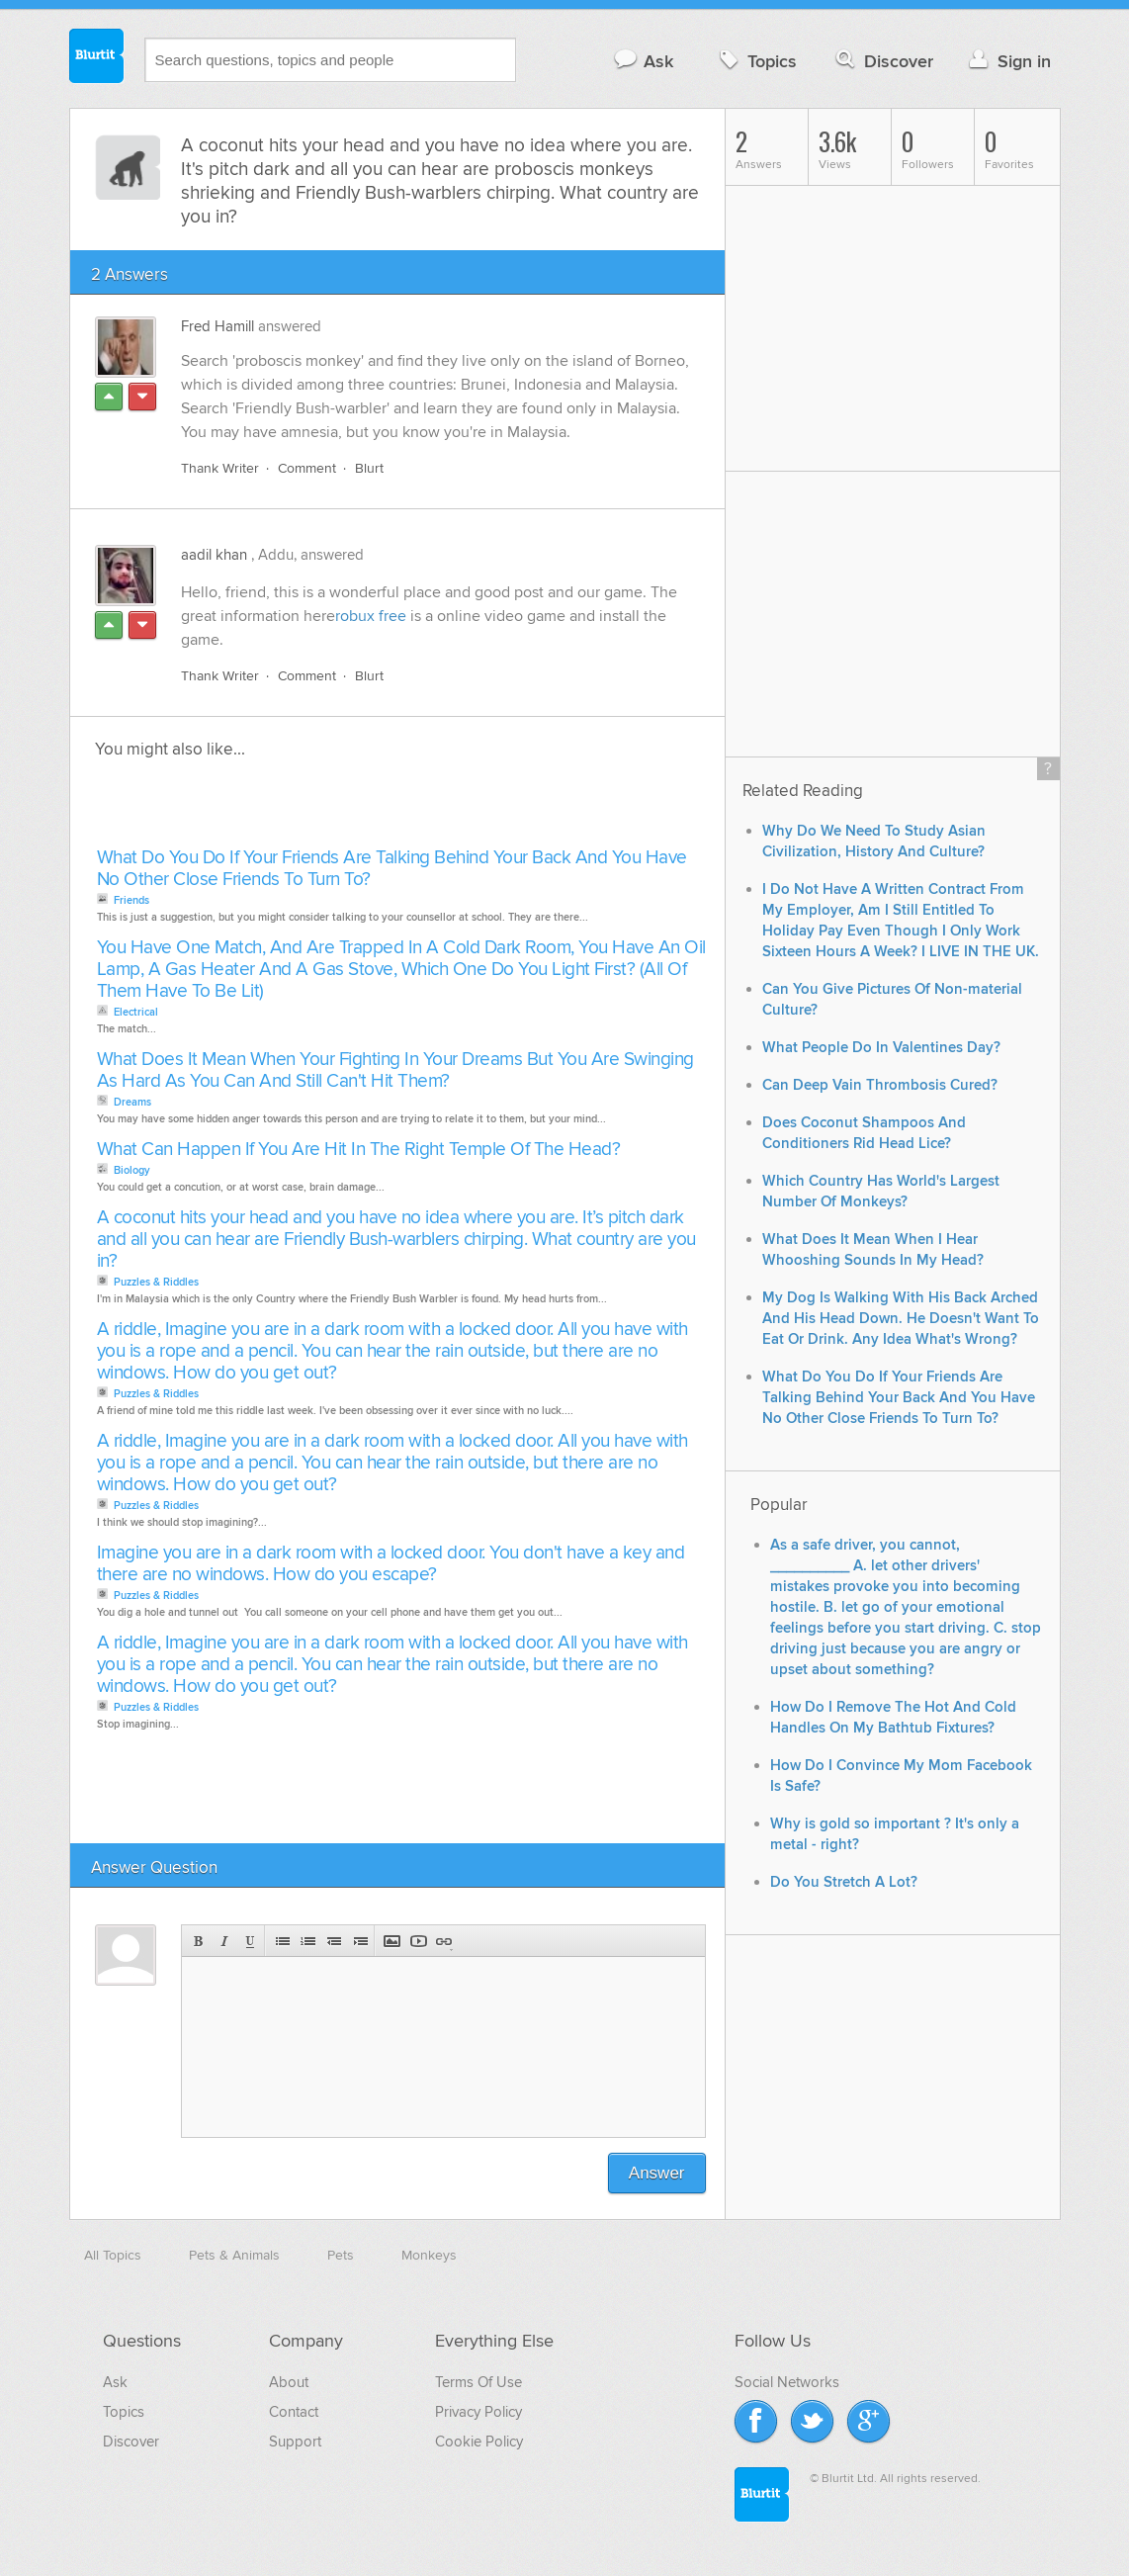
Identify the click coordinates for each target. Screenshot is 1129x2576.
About (288, 2382)
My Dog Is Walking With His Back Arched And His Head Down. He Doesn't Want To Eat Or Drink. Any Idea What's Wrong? (900, 1318)
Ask (643, 60)
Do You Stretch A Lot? (843, 1882)
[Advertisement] (319, 809)
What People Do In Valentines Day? (881, 1047)
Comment (307, 468)
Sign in (1008, 60)
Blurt (369, 468)
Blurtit (97, 58)
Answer (657, 2173)
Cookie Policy (479, 2441)
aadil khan (214, 555)
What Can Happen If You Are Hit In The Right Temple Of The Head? (359, 1149)
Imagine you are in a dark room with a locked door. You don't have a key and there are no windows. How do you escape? (391, 1564)
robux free (370, 616)
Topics (756, 60)
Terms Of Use (478, 2382)
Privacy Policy (478, 2412)
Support (295, 2441)
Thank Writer (220, 468)
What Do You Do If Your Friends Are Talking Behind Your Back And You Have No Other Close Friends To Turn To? (392, 868)
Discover (882, 60)
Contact (293, 2412)
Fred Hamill (217, 326)
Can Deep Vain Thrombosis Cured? (880, 1085)
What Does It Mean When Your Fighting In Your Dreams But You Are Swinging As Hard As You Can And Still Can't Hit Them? (395, 1070)
